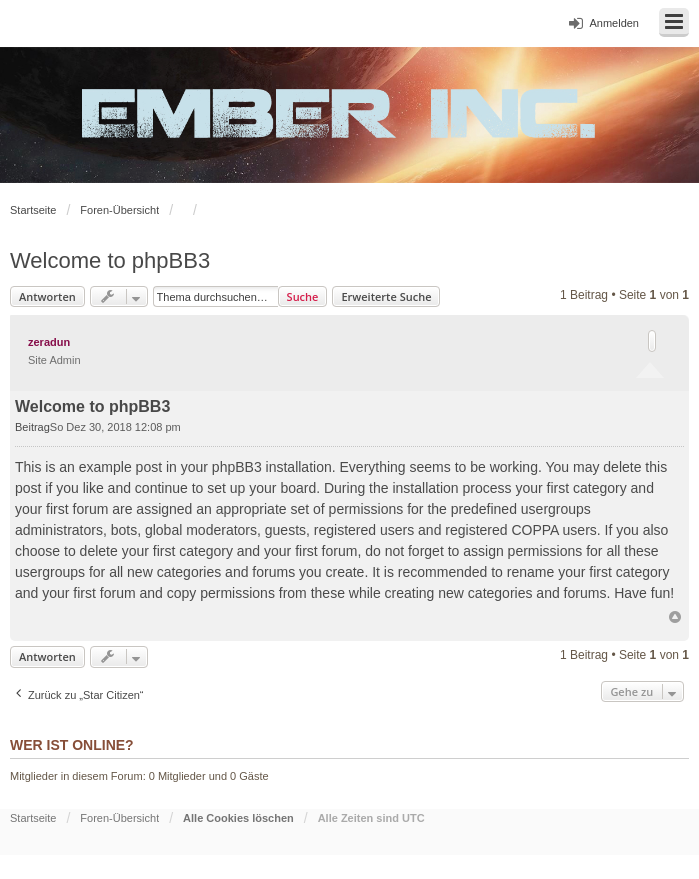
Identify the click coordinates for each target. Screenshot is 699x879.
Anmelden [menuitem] (614, 23)
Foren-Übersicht (119, 210)
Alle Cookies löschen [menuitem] (238, 818)
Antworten (47, 296)
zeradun (49, 342)
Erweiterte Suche (386, 296)
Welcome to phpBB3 (110, 260)
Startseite (33, 210)
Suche (303, 296)
